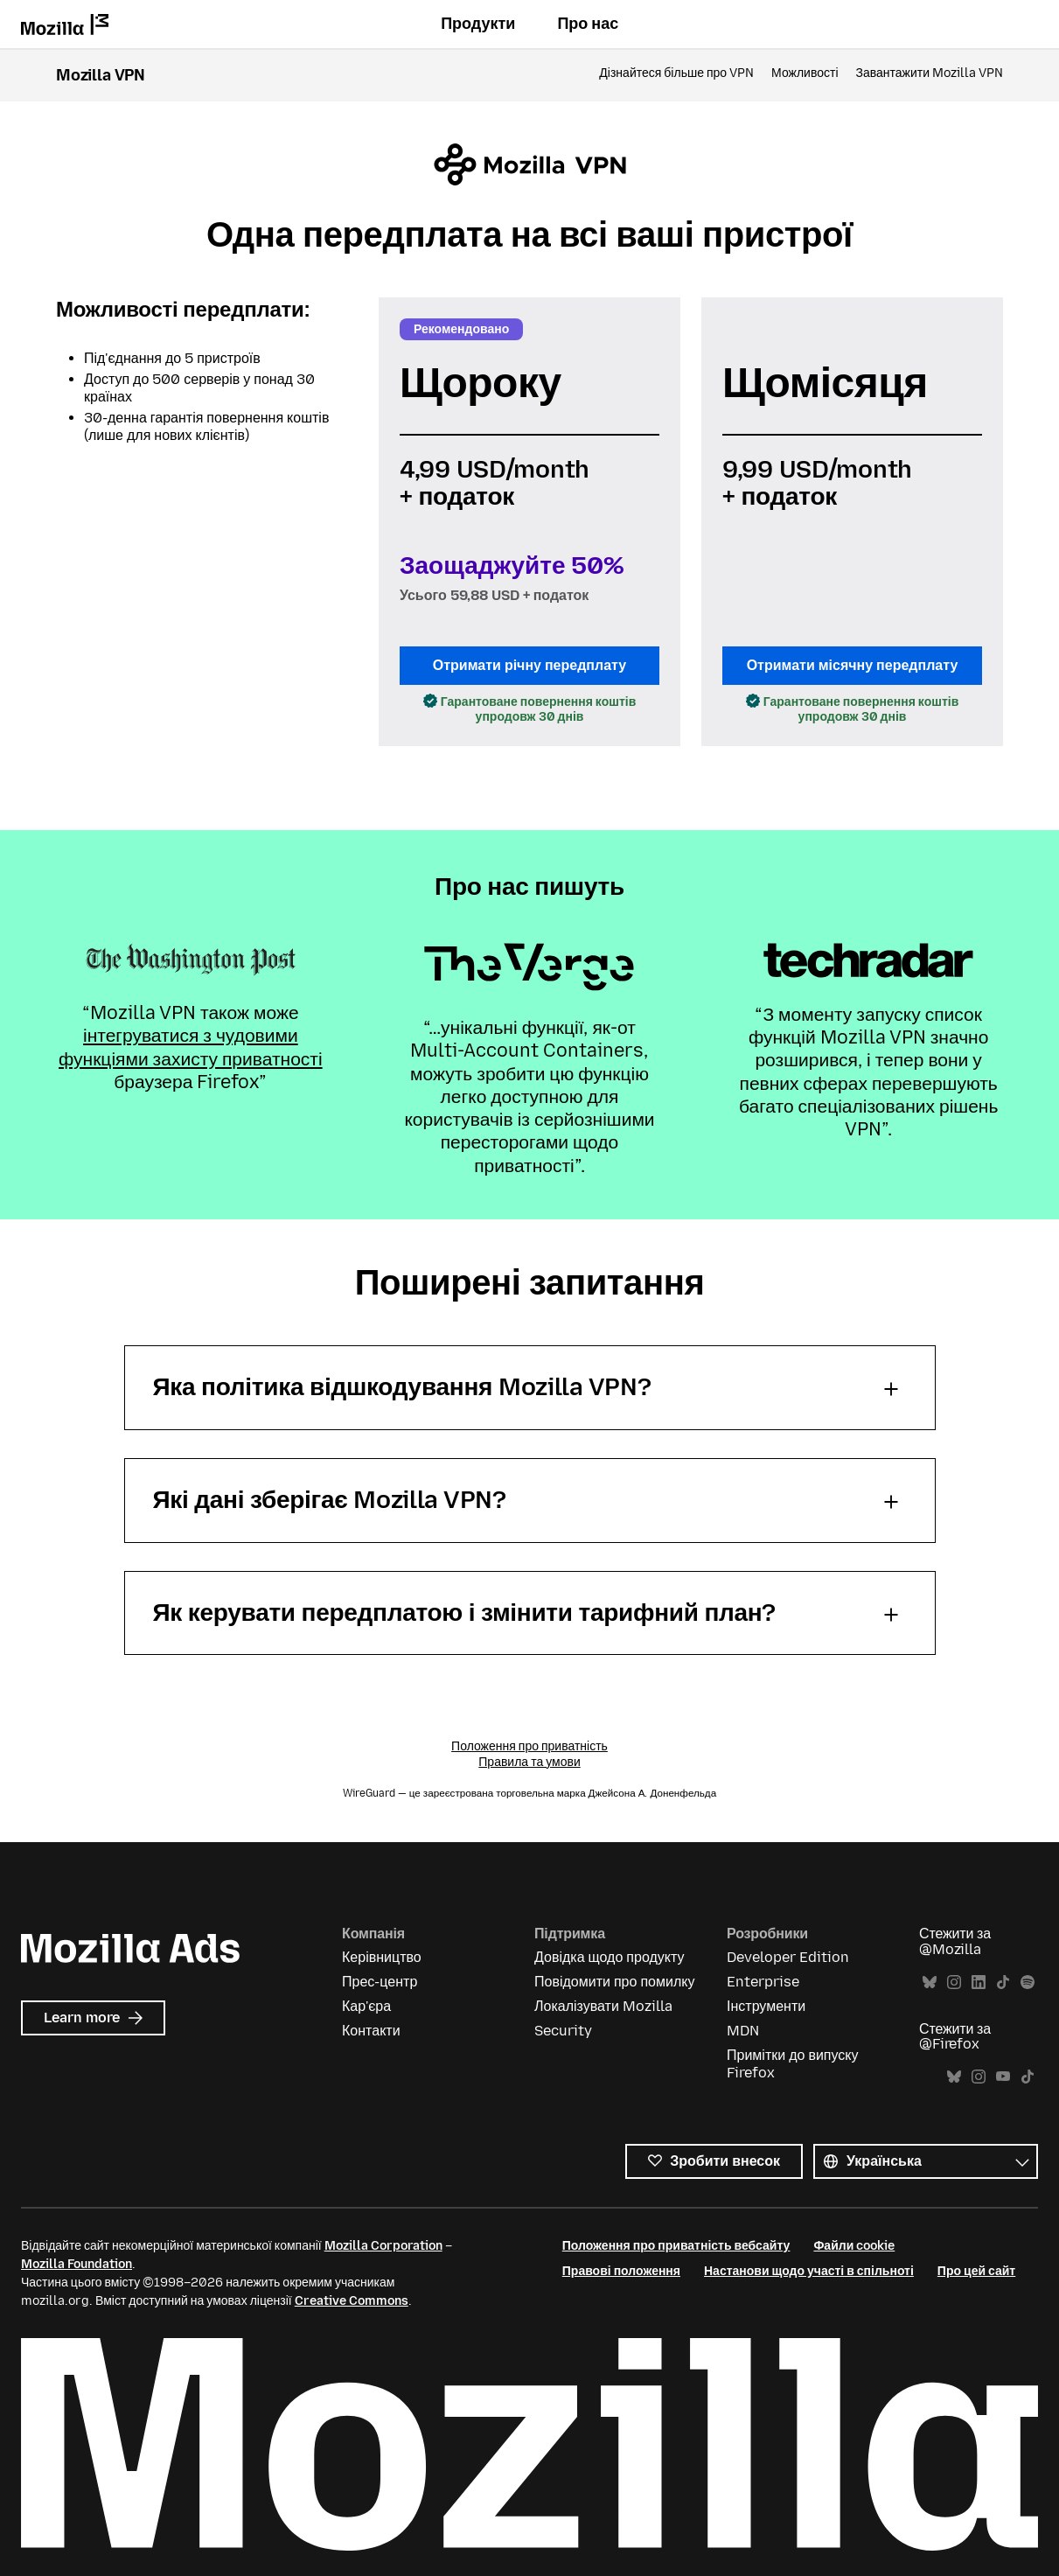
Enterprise (763, 1981)
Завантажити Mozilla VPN (930, 73)
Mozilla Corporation (383, 2245)
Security (563, 2030)
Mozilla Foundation (76, 2264)
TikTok (1003, 1982)
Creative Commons (351, 2300)
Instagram (954, 1982)
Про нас (587, 23)
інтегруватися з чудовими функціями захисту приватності (191, 1046)
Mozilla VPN (100, 75)
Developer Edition (788, 1957)
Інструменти (766, 2006)
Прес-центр (379, 1981)
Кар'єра (366, 2006)
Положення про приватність (529, 1746)
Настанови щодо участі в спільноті (809, 2271)
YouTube (1003, 2077)
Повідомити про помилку (614, 1981)
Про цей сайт (976, 2271)
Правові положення (621, 2271)
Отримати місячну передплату (852, 665)
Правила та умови (529, 1762)
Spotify (1027, 1982)
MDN (743, 2030)
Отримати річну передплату (529, 665)
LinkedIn (978, 1982)
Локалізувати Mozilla (603, 2006)
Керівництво (382, 1957)
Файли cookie (854, 2245)
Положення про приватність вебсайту (676, 2245)
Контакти (371, 2030)
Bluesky (929, 1982)
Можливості (804, 73)
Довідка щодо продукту (609, 1957)
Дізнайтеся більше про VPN (676, 73)
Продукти (478, 23)
